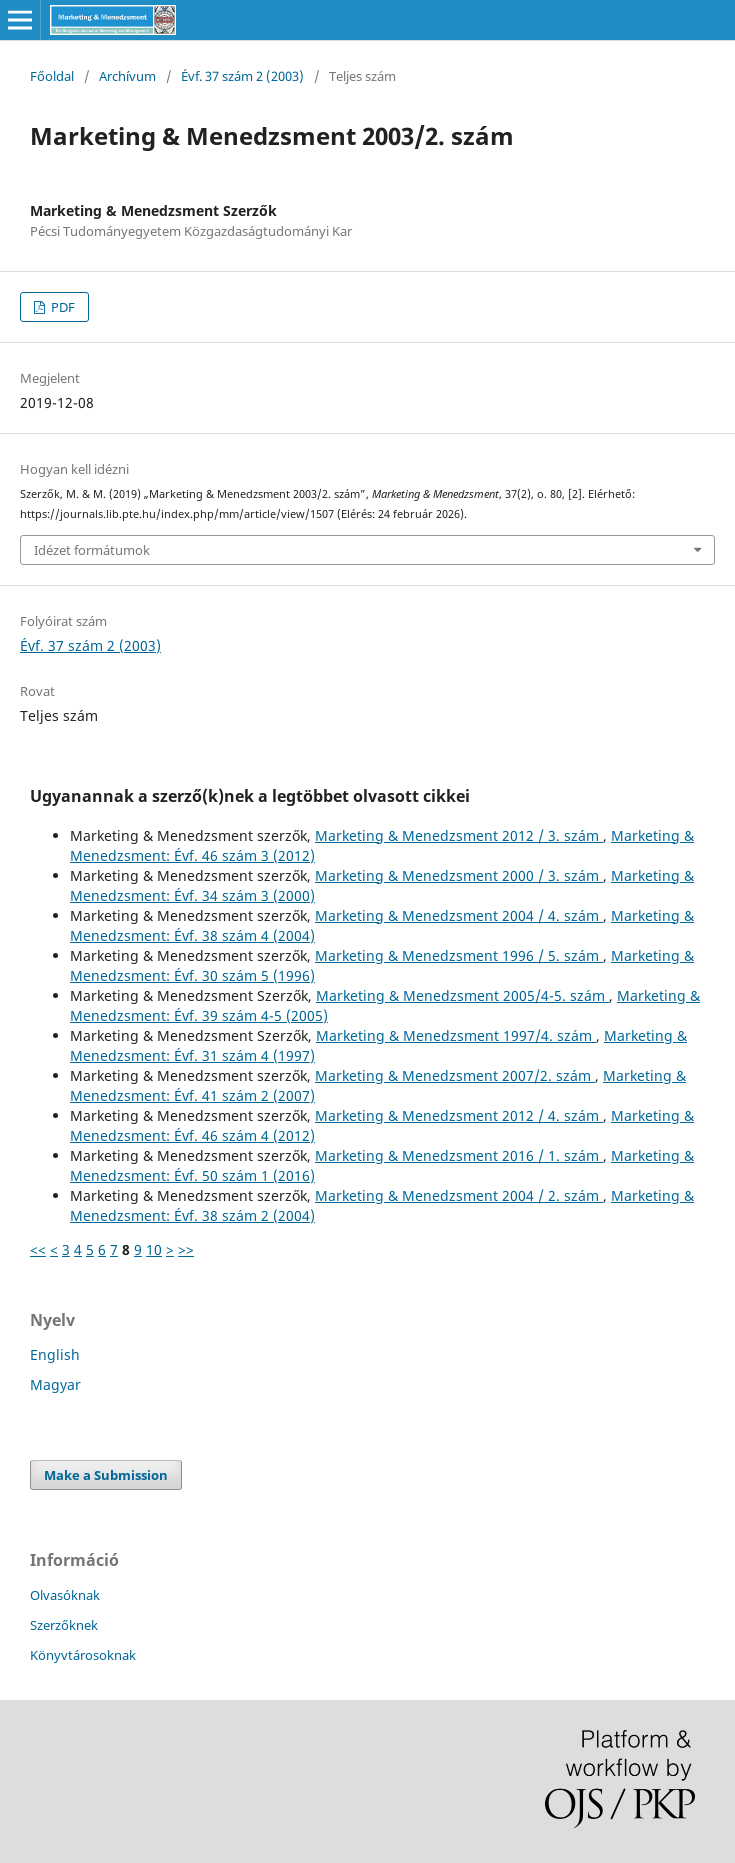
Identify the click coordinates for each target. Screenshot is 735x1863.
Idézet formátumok (92, 550)
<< (38, 1249)
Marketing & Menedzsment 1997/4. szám (456, 1035)
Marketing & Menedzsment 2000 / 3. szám (459, 875)
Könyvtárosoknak (83, 1655)
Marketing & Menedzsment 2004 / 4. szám (459, 915)
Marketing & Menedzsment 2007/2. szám (455, 1075)
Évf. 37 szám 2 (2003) (242, 76)
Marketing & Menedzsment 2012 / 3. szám (459, 835)
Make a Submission (106, 1475)
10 (154, 1249)
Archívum (127, 76)
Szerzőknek (64, 1625)
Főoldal (52, 76)
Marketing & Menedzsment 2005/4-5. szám (462, 995)
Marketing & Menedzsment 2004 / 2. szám (459, 1195)
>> (186, 1249)
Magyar (55, 1384)
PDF (61, 307)
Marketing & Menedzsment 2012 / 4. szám (459, 1115)
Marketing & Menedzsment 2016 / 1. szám (459, 1155)
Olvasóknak (65, 1595)
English (55, 1354)
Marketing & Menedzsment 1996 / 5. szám (459, 955)
